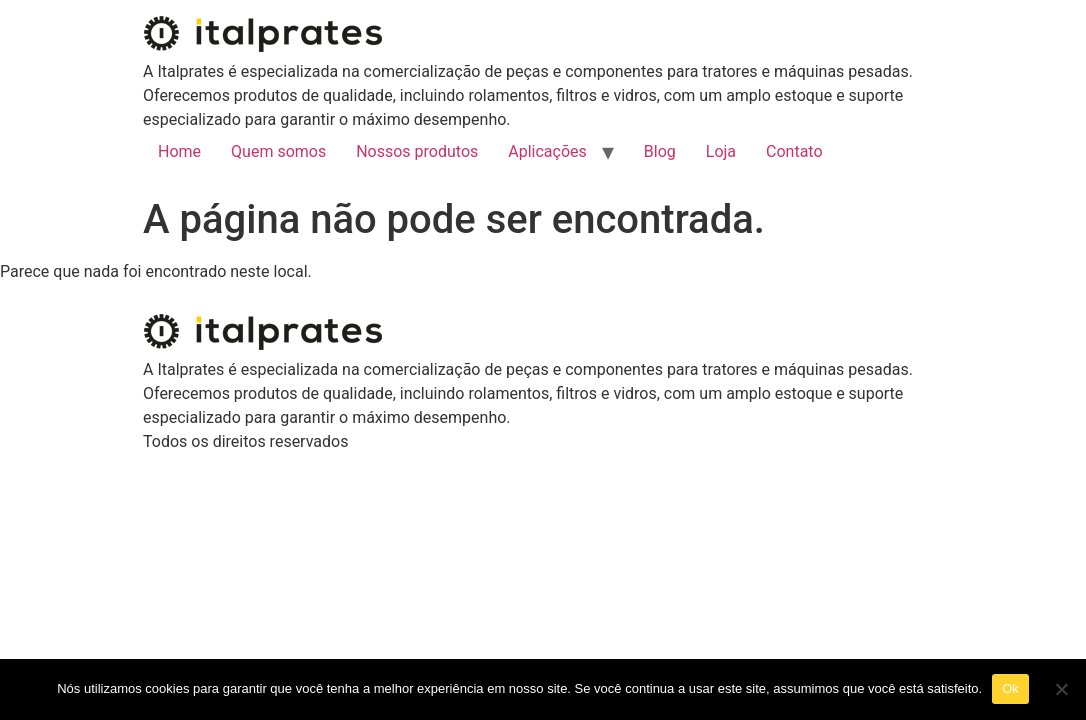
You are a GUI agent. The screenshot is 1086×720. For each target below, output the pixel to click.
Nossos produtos (417, 151)
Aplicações (547, 151)
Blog (660, 151)
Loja (721, 151)
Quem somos (278, 151)
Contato (794, 151)
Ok (1010, 688)
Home (179, 151)
